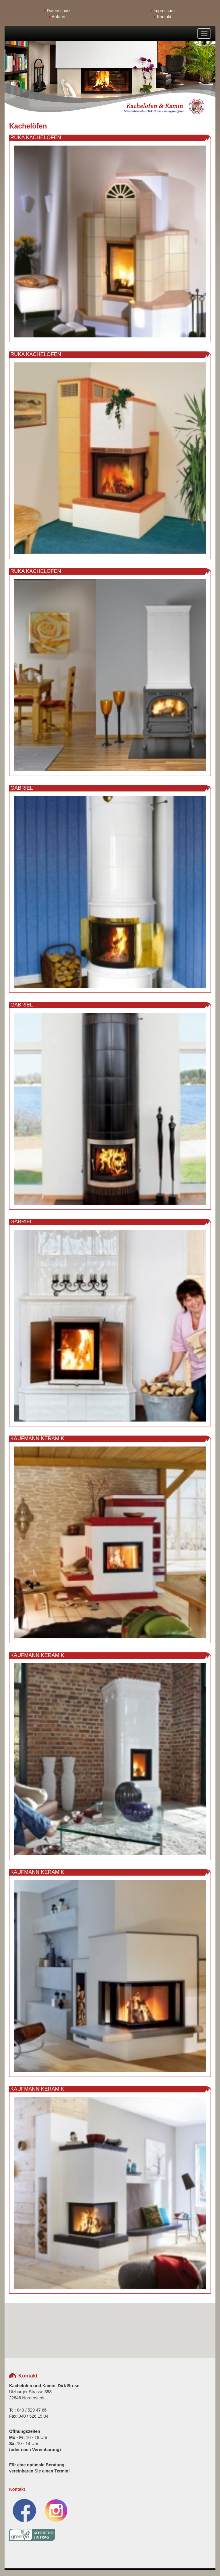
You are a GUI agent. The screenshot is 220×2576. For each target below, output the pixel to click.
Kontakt (162, 16)
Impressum (163, 10)
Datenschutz (57, 10)
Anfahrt (57, 16)
